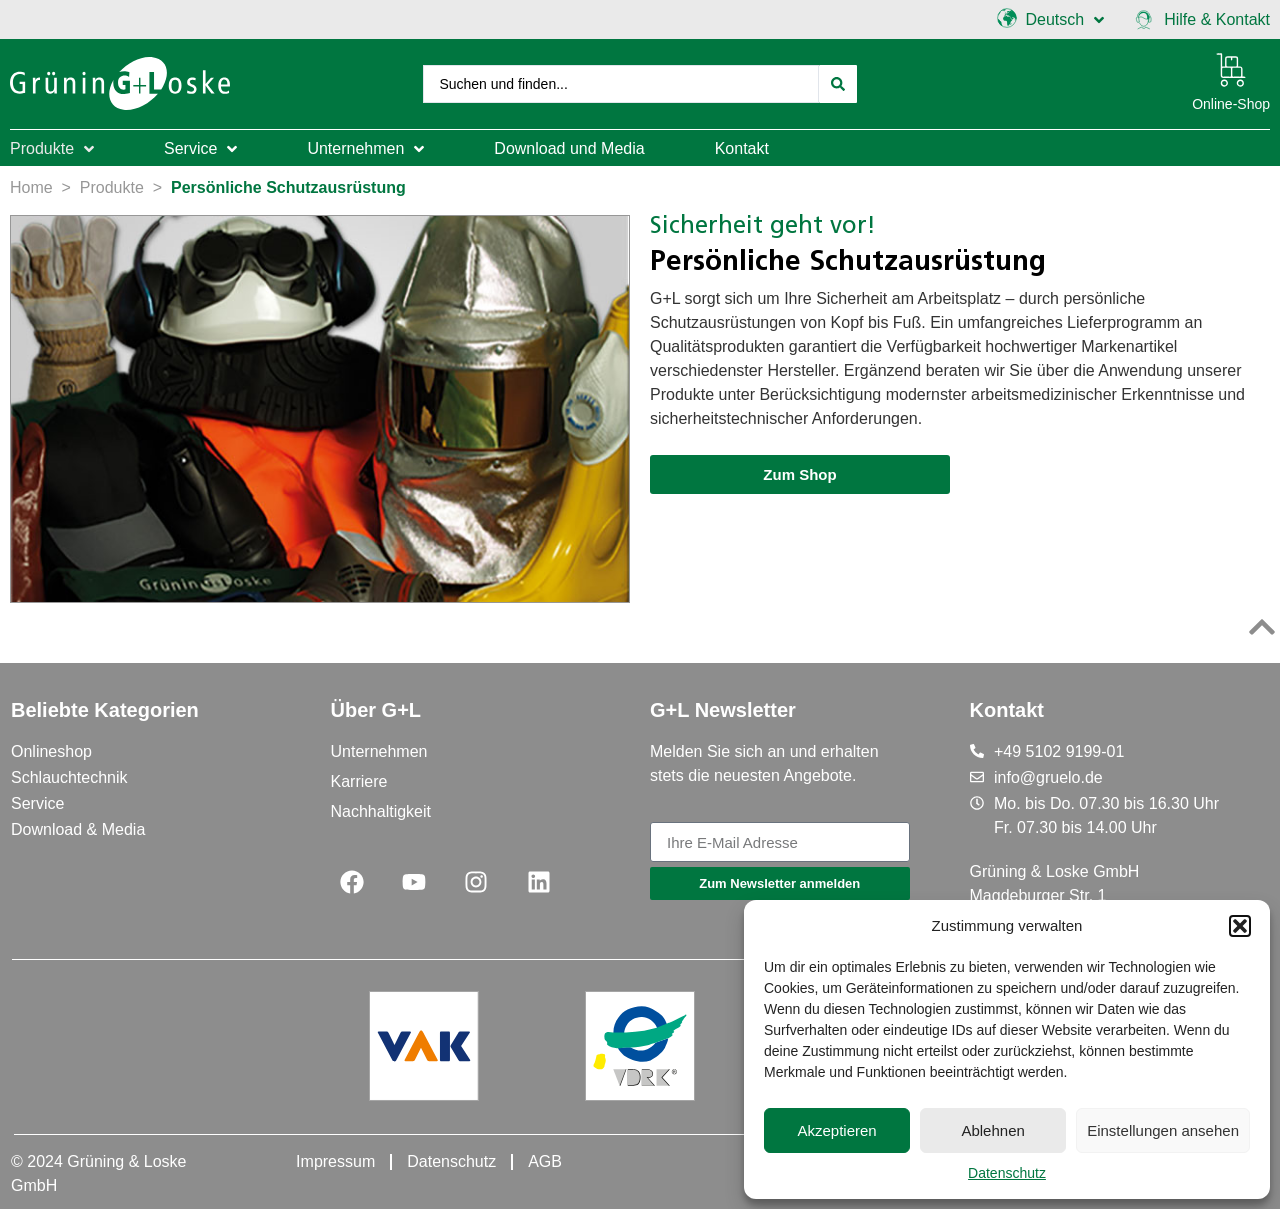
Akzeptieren (836, 1130)
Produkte (112, 187)
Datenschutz (1007, 1173)
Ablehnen (992, 1130)
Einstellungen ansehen (1163, 1130)
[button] (1240, 926)
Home (31, 187)
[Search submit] (838, 84)
